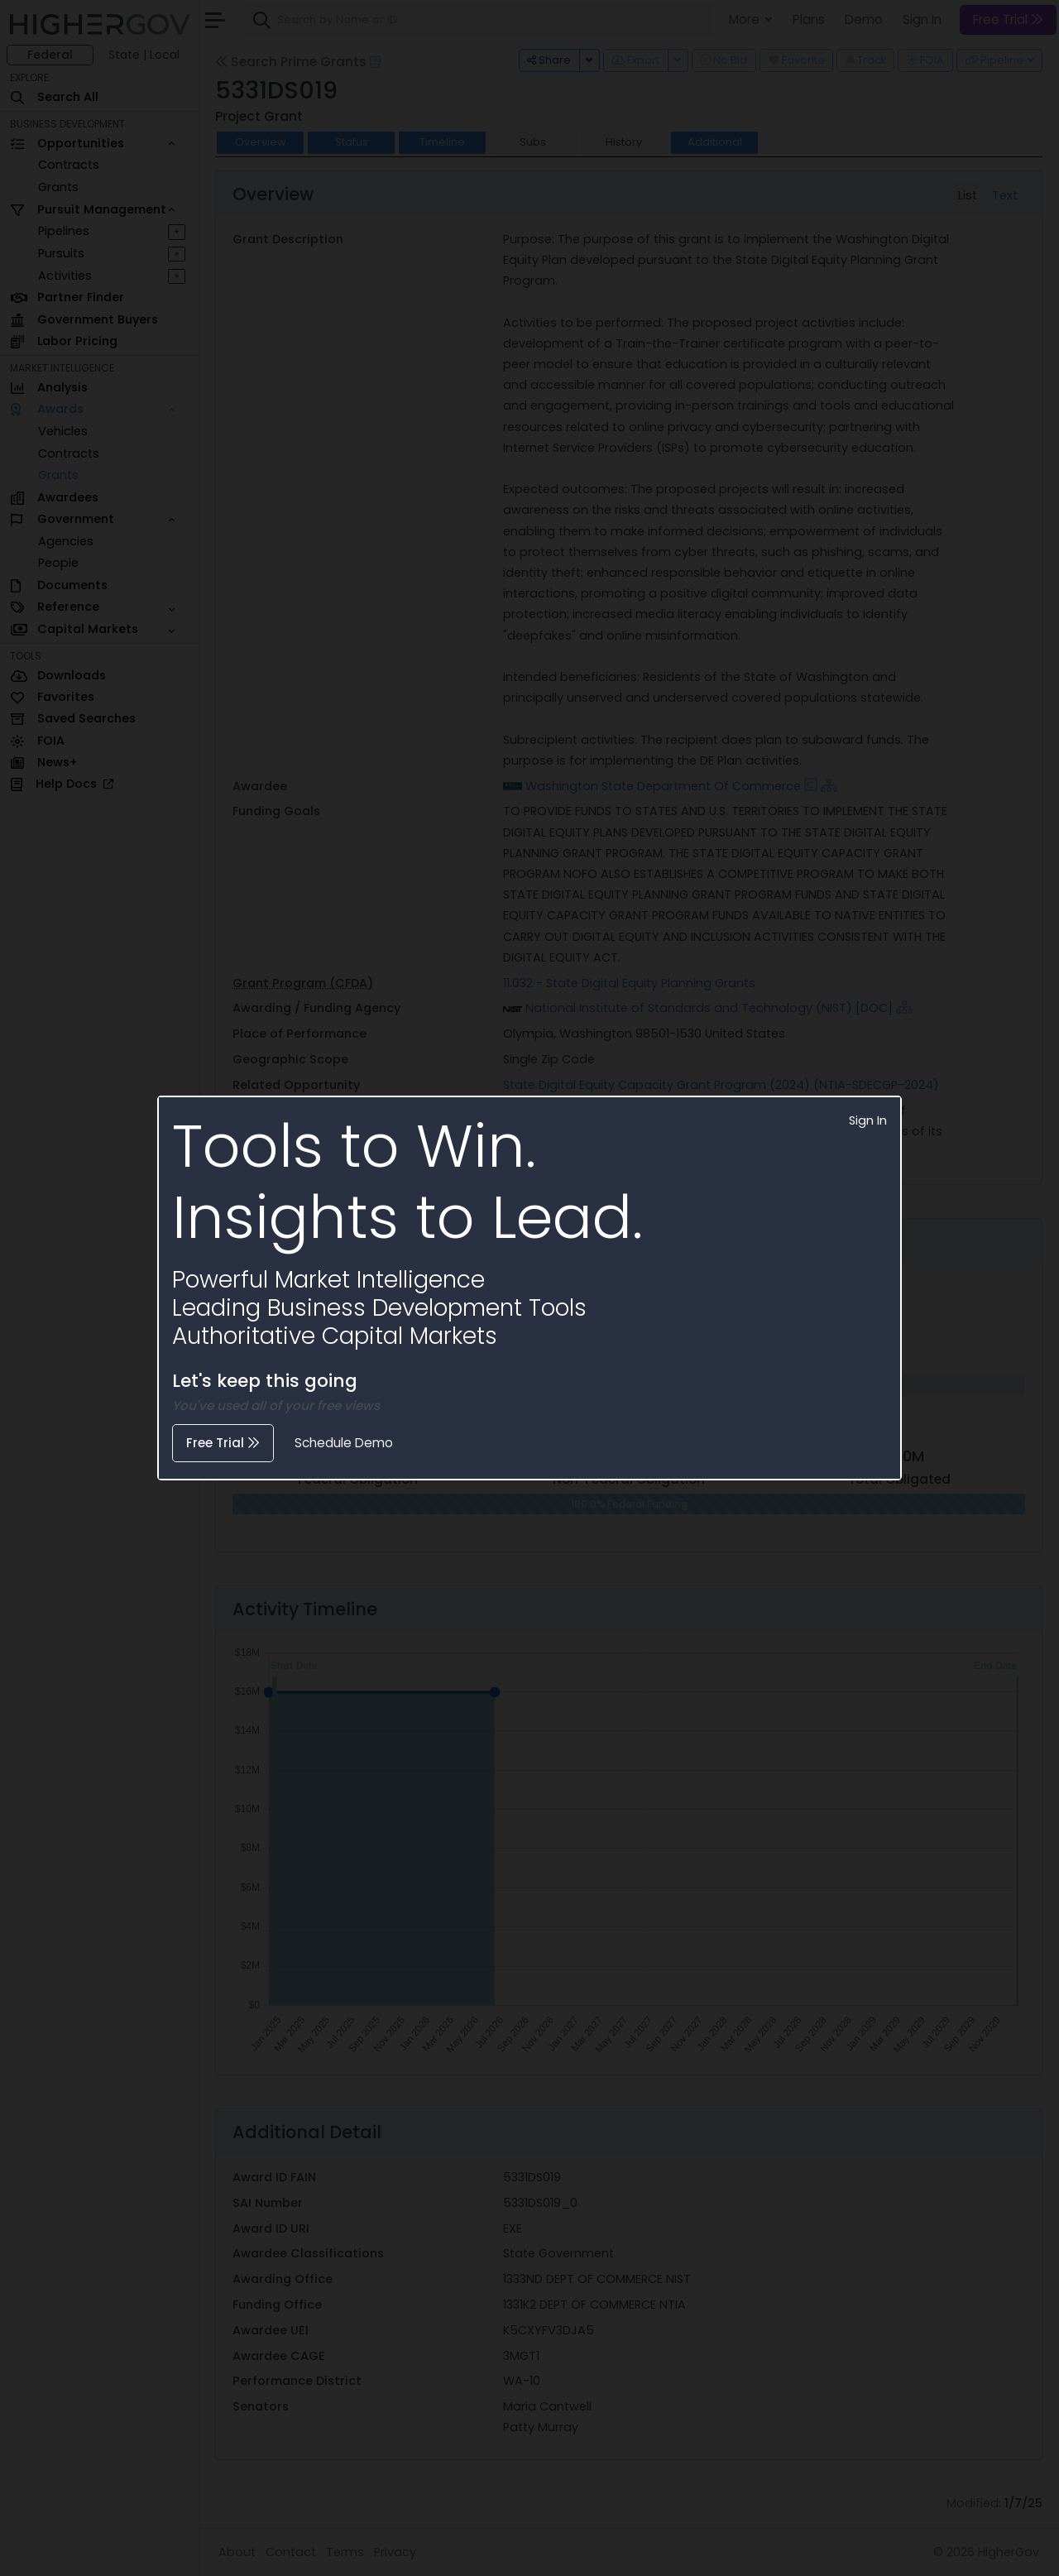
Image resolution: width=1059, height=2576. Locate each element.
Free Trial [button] (223, 1442)
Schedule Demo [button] (344, 1442)
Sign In (868, 1120)
